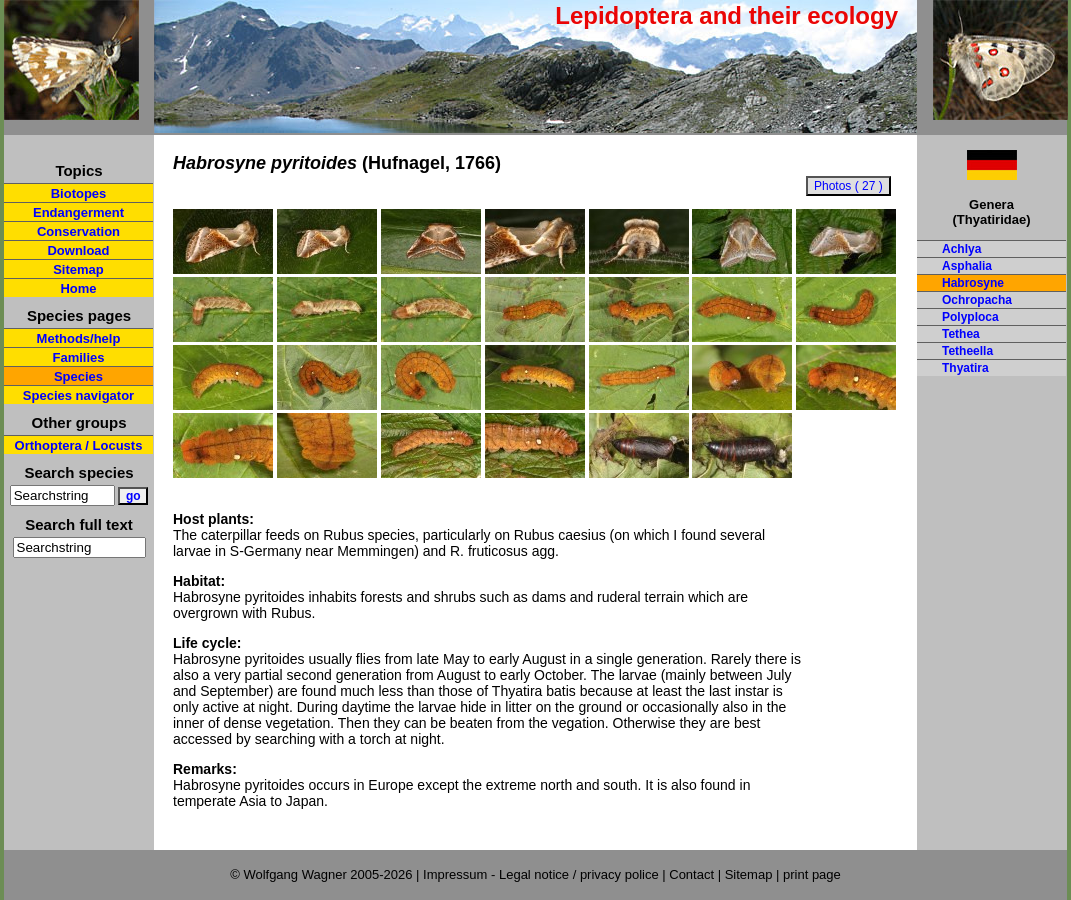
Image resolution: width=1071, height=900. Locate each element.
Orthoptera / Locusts (79, 445)
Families (78, 357)
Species (78, 376)
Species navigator (78, 395)
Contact (691, 874)
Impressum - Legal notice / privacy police (542, 874)
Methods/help (79, 338)
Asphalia (967, 266)
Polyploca (970, 317)
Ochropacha (977, 300)
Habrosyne (973, 283)
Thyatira (965, 368)
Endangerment (78, 212)
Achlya (961, 249)
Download (78, 250)
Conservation (78, 231)
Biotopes (79, 193)
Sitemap (78, 269)
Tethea (961, 334)
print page (812, 874)
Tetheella (967, 351)
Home (78, 288)
